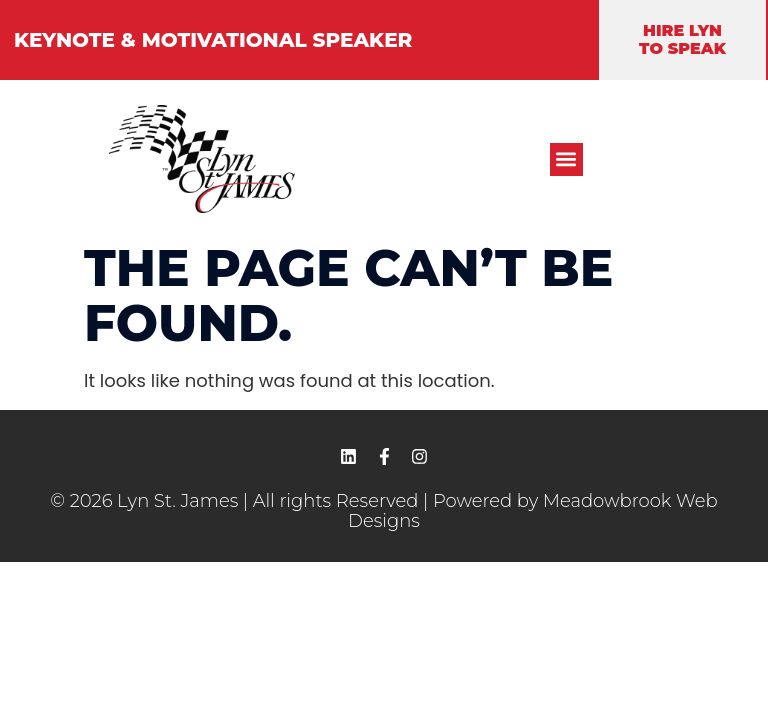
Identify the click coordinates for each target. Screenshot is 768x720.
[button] (566, 159)
